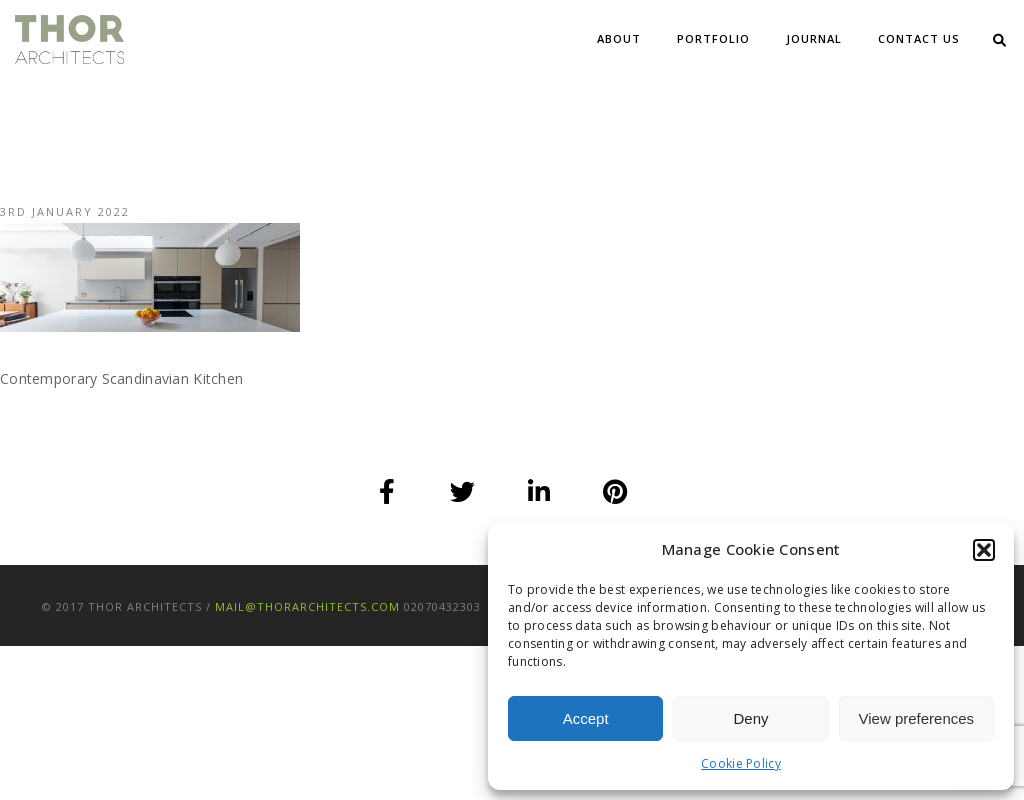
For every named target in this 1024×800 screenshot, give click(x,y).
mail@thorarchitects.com (307, 606)
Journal (814, 38)
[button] (984, 550)
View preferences (917, 718)
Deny (750, 718)
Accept (586, 718)
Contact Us (919, 38)
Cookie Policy (741, 763)
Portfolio (713, 38)
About (619, 38)
